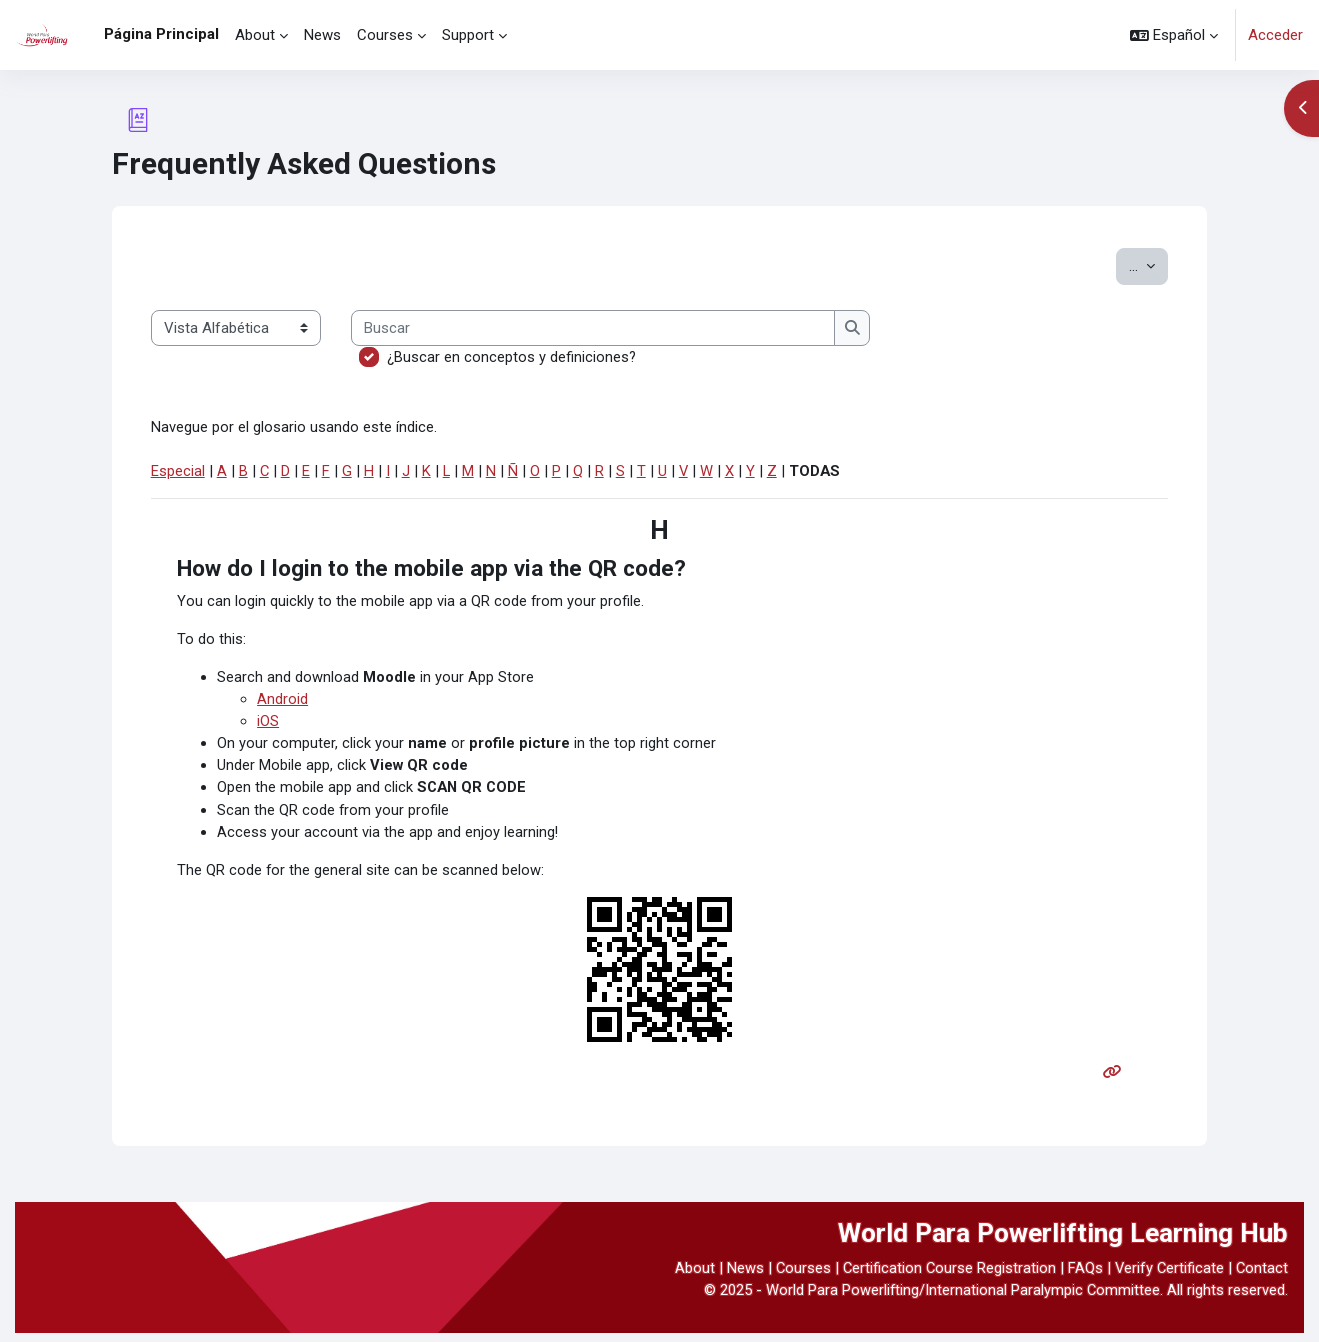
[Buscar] (593, 328)
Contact (1261, 1276)
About (689, 1276)
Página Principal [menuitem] (161, 34)
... (1148, 264)
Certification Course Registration (945, 1276)
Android (282, 703)
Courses (798, 1276)
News (739, 1276)
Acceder (1275, 35)
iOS (268, 725)
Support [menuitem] (468, 35)
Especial (178, 472)
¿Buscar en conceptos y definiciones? (512, 357)
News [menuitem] (322, 35)
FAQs (1082, 1276)
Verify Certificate (1167, 1276)
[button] (1174, 35)
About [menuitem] (255, 35)
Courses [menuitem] (385, 35)
